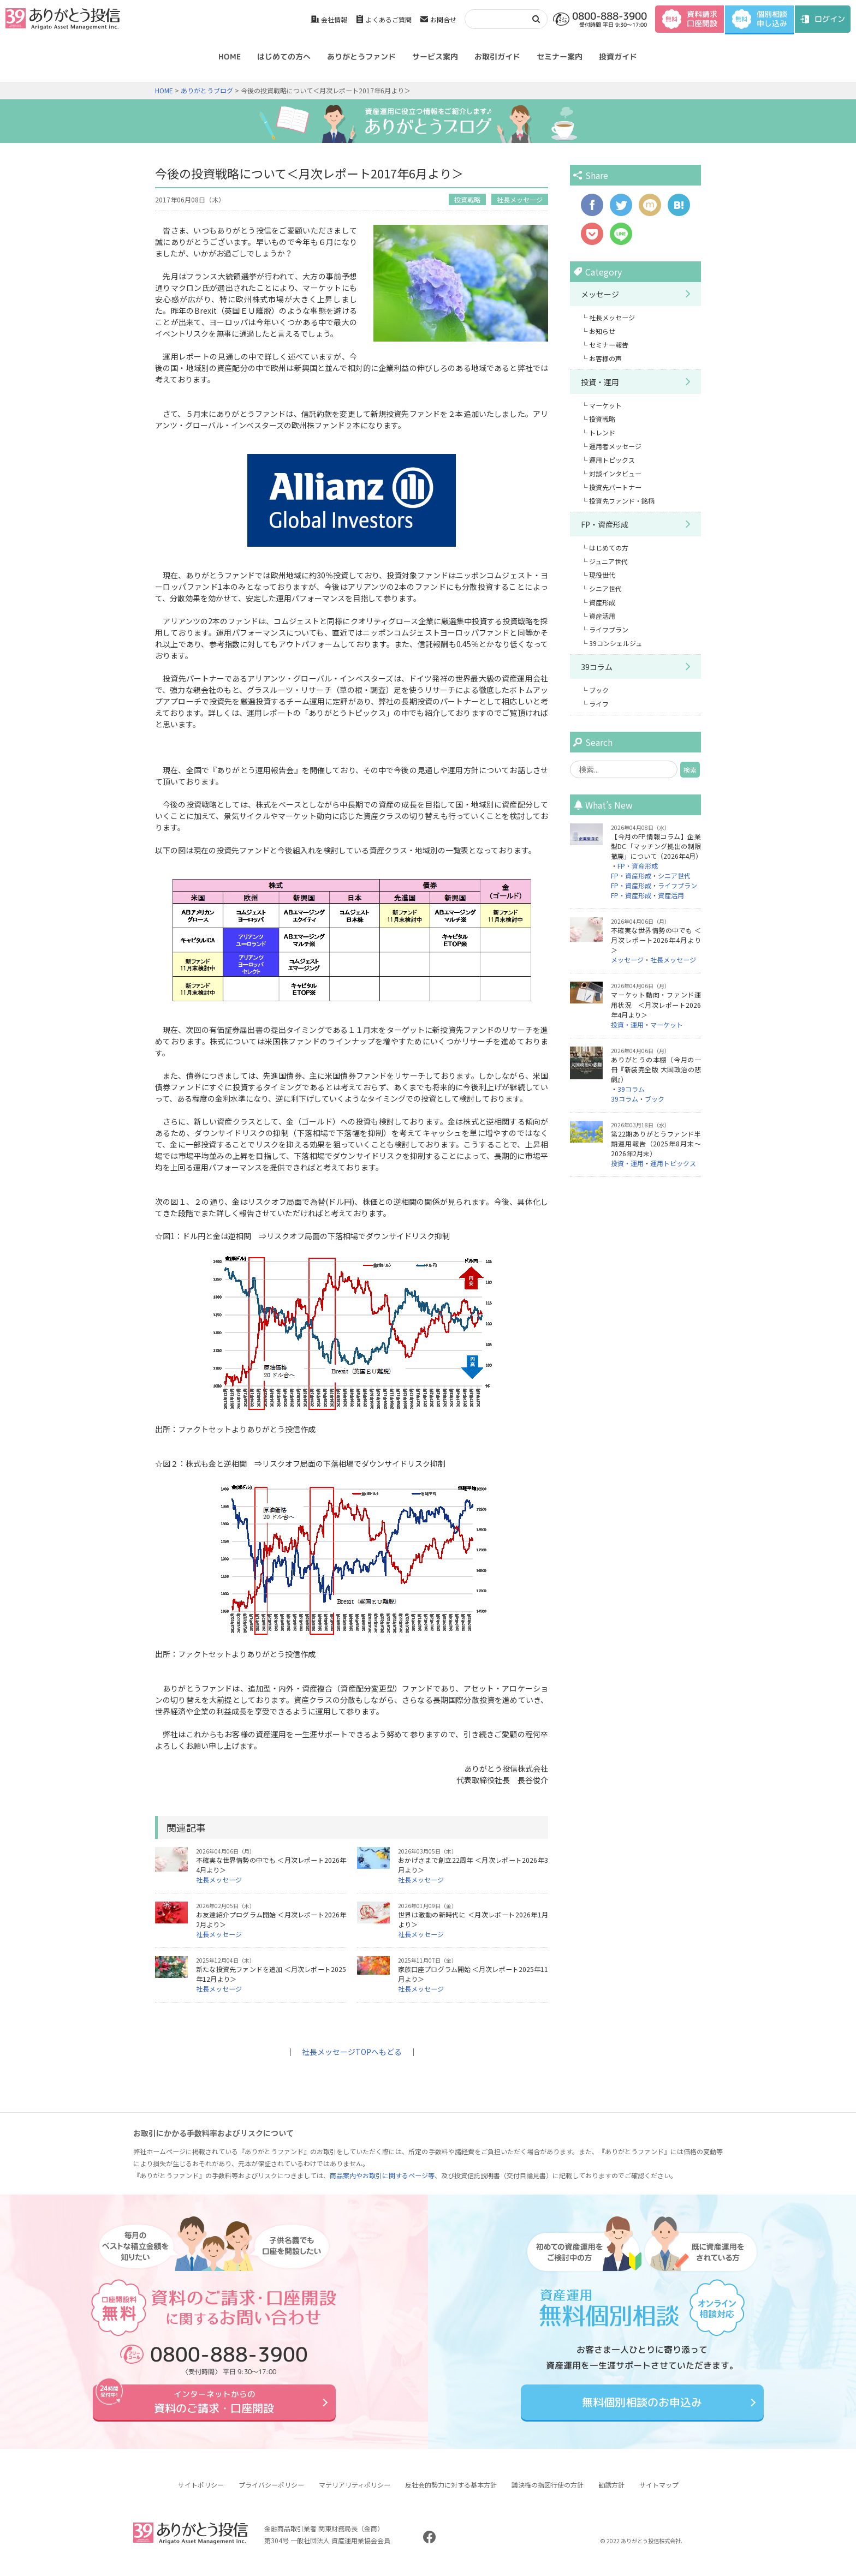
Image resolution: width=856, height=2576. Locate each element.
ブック (599, 690)
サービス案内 (435, 56)
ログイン (830, 19)
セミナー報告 (608, 344)
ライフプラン (608, 629)
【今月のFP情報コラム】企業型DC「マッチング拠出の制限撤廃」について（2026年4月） (656, 846)
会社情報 (334, 19)
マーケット (605, 405)
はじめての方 (608, 547)
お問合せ (443, 19)
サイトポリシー (201, 2492)
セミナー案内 (559, 56)
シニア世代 (605, 588)
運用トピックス (612, 459)
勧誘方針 (611, 2492)
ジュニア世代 (608, 561)
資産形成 (602, 602)
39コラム (597, 666)
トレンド (602, 432)
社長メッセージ (520, 199)
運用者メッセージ (615, 446)
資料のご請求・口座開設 (214, 2405)
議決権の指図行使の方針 (548, 2492)
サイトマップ (659, 2492)
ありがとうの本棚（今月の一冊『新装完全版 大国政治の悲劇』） (656, 1069)
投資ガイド (618, 56)
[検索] (495, 19)
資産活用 (602, 615)
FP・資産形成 (604, 524)
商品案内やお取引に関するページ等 (382, 2175)
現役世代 (602, 574)
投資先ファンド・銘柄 (622, 500)
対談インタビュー (615, 473)
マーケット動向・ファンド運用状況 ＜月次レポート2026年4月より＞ (656, 1004)
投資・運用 (600, 381)
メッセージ (600, 294)
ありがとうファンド (361, 56)
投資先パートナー (615, 487)
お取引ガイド (497, 56)
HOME (229, 56)
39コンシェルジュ (615, 643)
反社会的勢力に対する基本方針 (451, 2492)
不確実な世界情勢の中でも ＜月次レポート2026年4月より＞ (656, 939)
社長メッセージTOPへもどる (352, 2051)
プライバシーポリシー (271, 2492)
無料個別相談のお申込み (642, 2406)
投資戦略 (467, 199)
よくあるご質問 (389, 19)
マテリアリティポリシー (354, 2492)
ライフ (599, 703)
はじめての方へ (284, 56)
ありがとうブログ (207, 90)
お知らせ (602, 331)
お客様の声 (605, 358)
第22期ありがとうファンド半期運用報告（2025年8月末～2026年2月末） (656, 1143)
